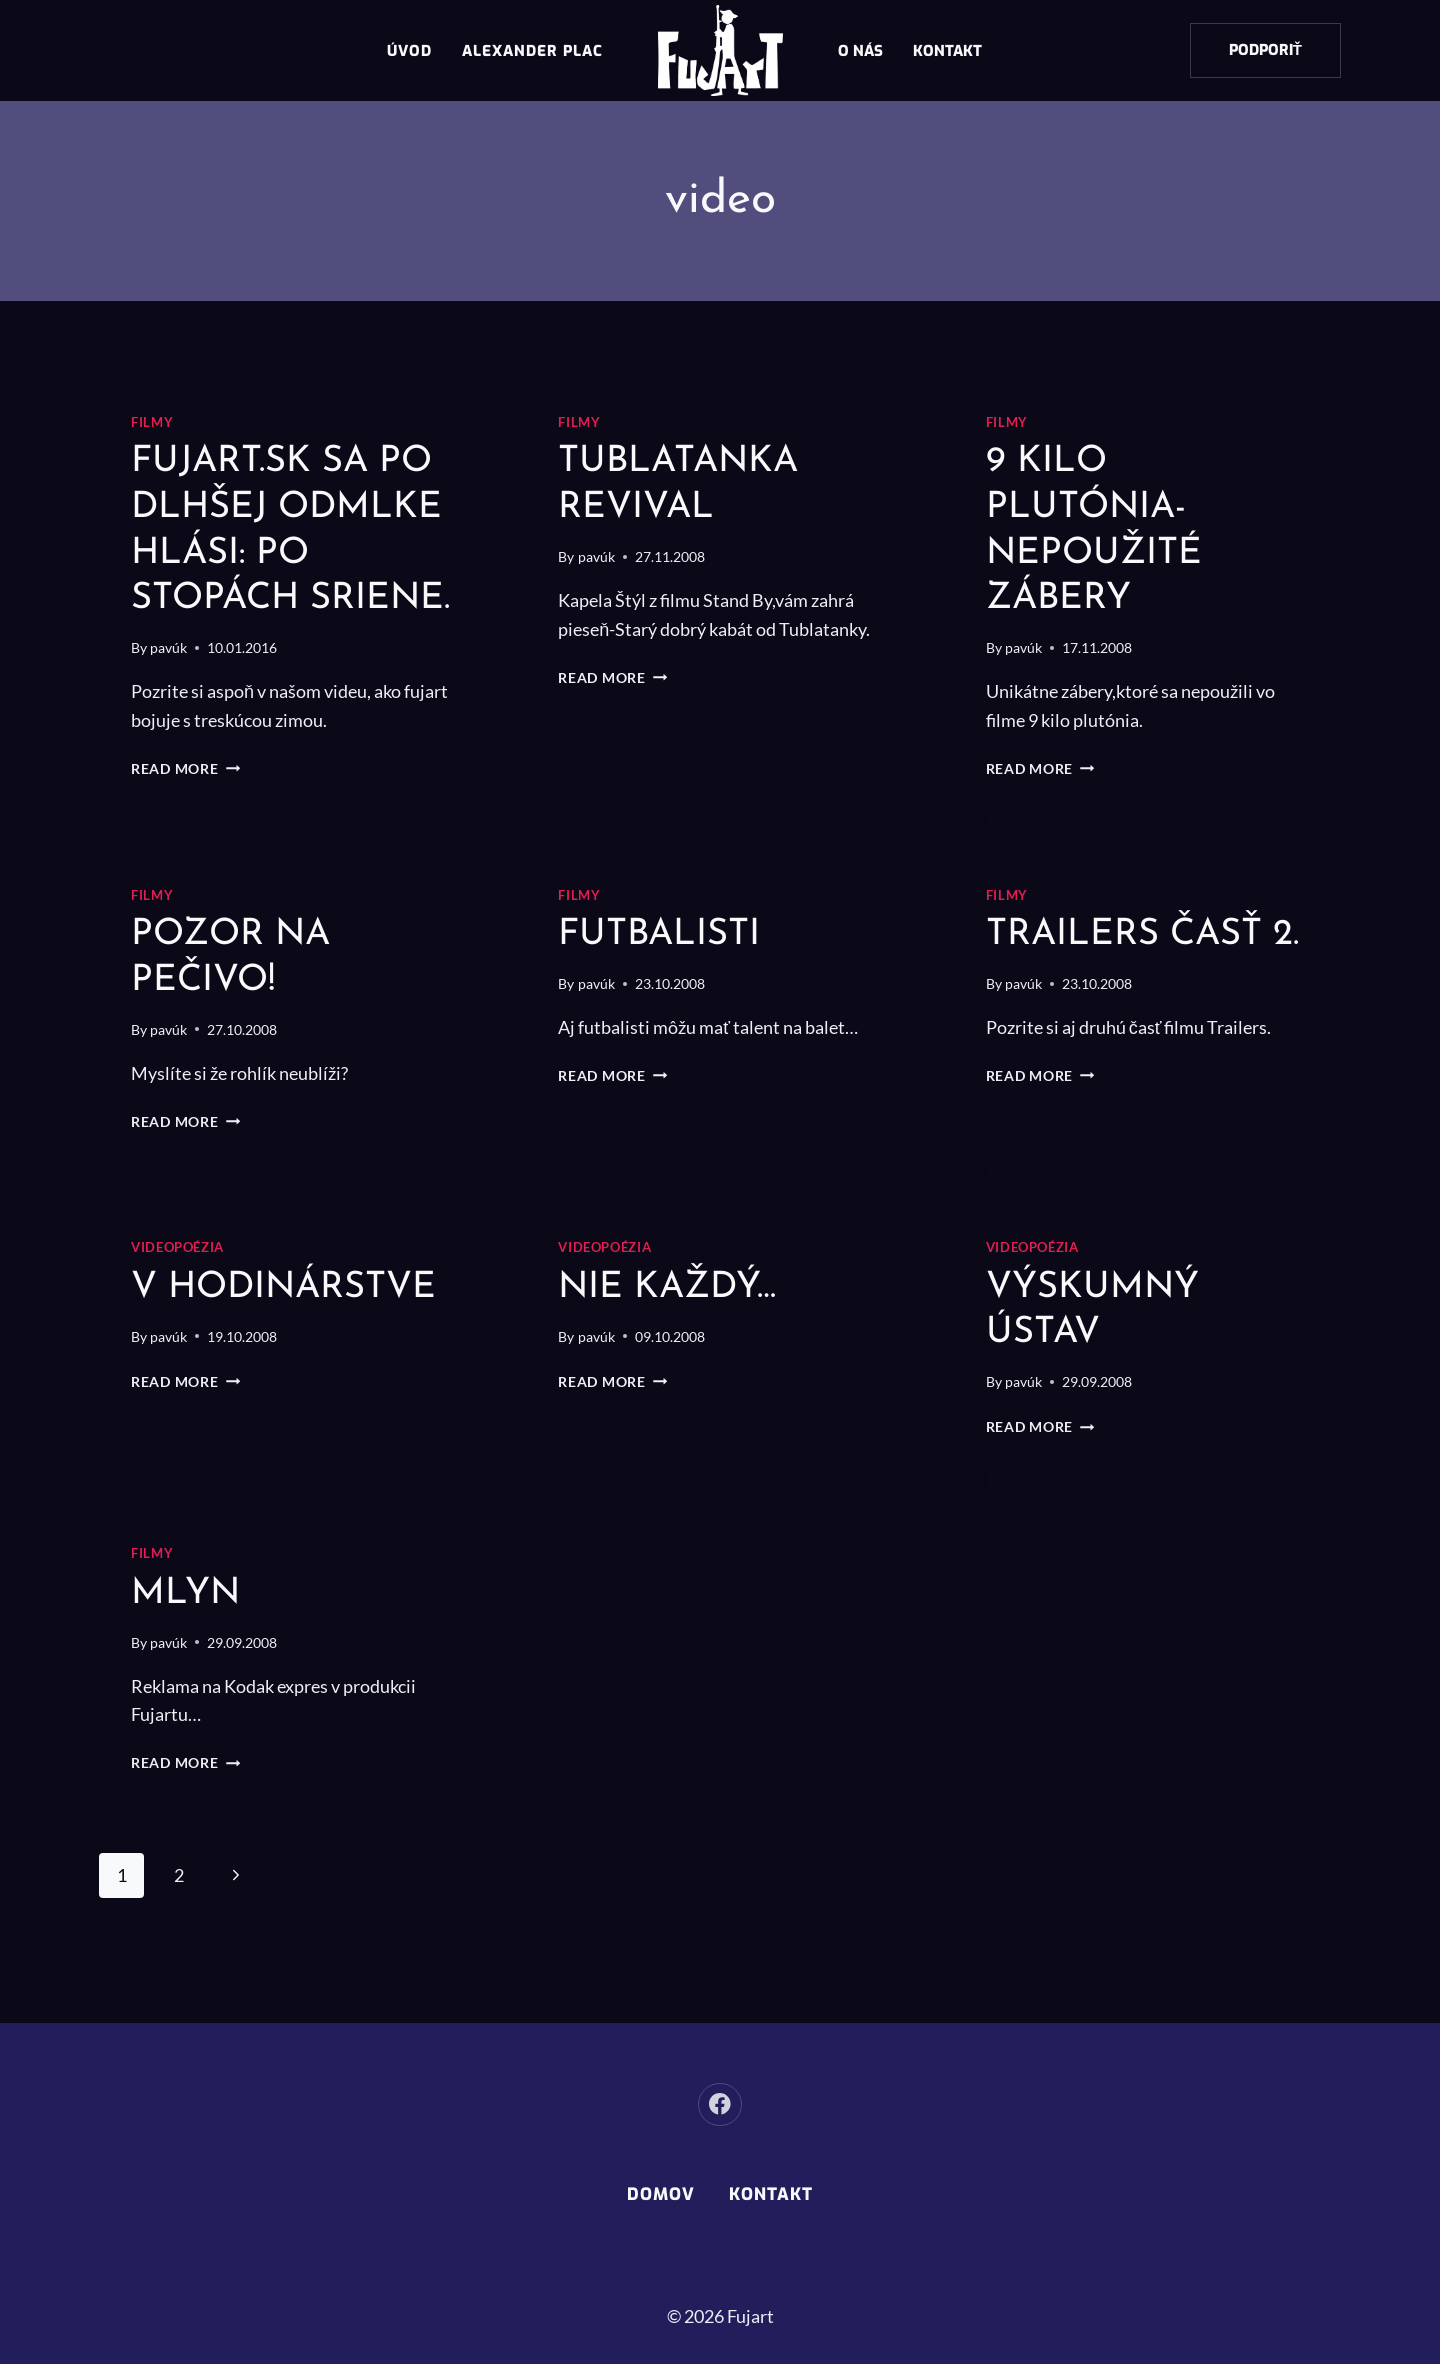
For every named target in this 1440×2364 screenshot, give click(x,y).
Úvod (409, 51)
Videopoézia (177, 1293)
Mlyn (188, 1638)
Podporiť (1265, 50)
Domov (661, 2194)
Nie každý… (673, 1332)
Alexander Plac (532, 51)
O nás (860, 51)
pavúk (168, 693)
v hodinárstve (292, 1332)
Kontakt (947, 51)
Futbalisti (664, 980)
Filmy (152, 422)
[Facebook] (719, 2104)
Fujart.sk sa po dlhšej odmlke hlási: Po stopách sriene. (290, 552)
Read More (185, 813)
